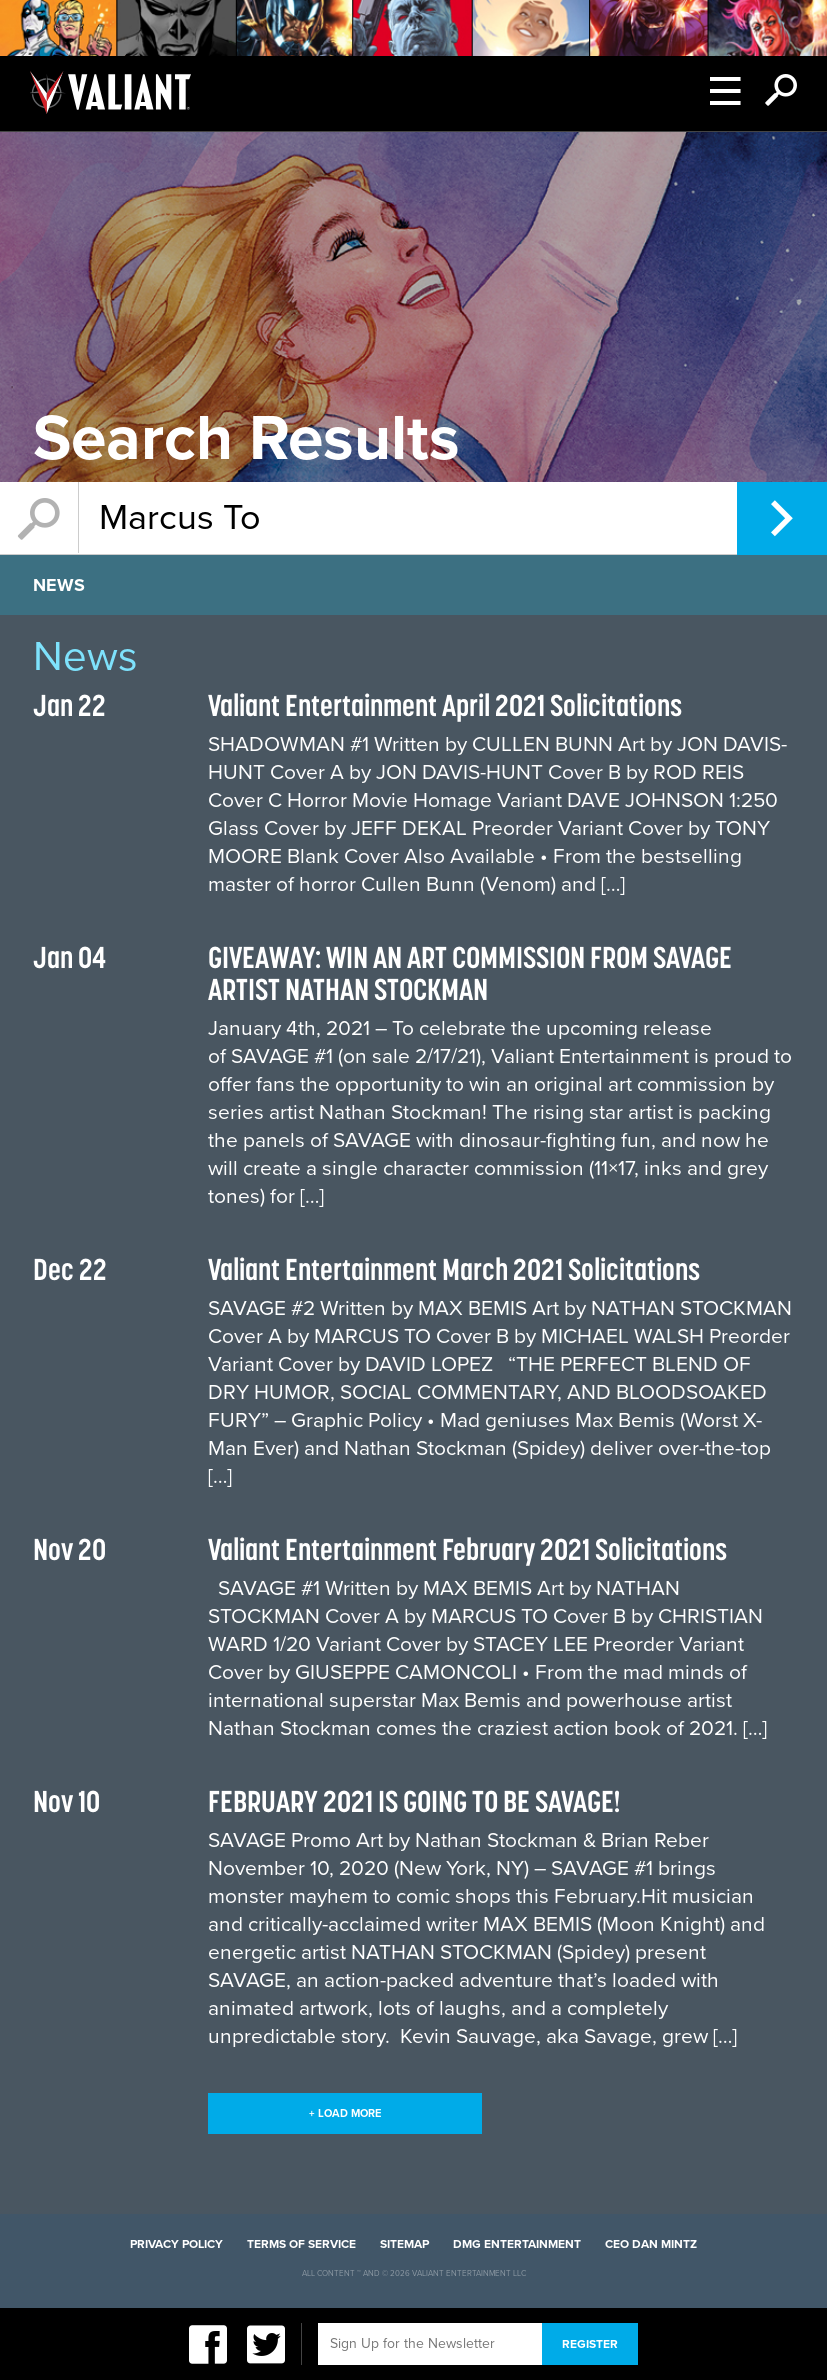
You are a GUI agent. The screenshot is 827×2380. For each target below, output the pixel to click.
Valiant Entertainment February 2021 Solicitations (467, 1549)
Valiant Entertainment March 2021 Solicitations (454, 1269)
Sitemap (404, 2244)
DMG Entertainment (517, 2244)
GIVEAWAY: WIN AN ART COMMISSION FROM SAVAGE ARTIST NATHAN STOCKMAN (470, 973)
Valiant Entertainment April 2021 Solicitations (445, 705)
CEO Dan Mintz (651, 2244)
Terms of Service (301, 2244)
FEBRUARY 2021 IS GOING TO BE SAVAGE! (414, 1801)
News (59, 585)
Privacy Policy (176, 2244)
